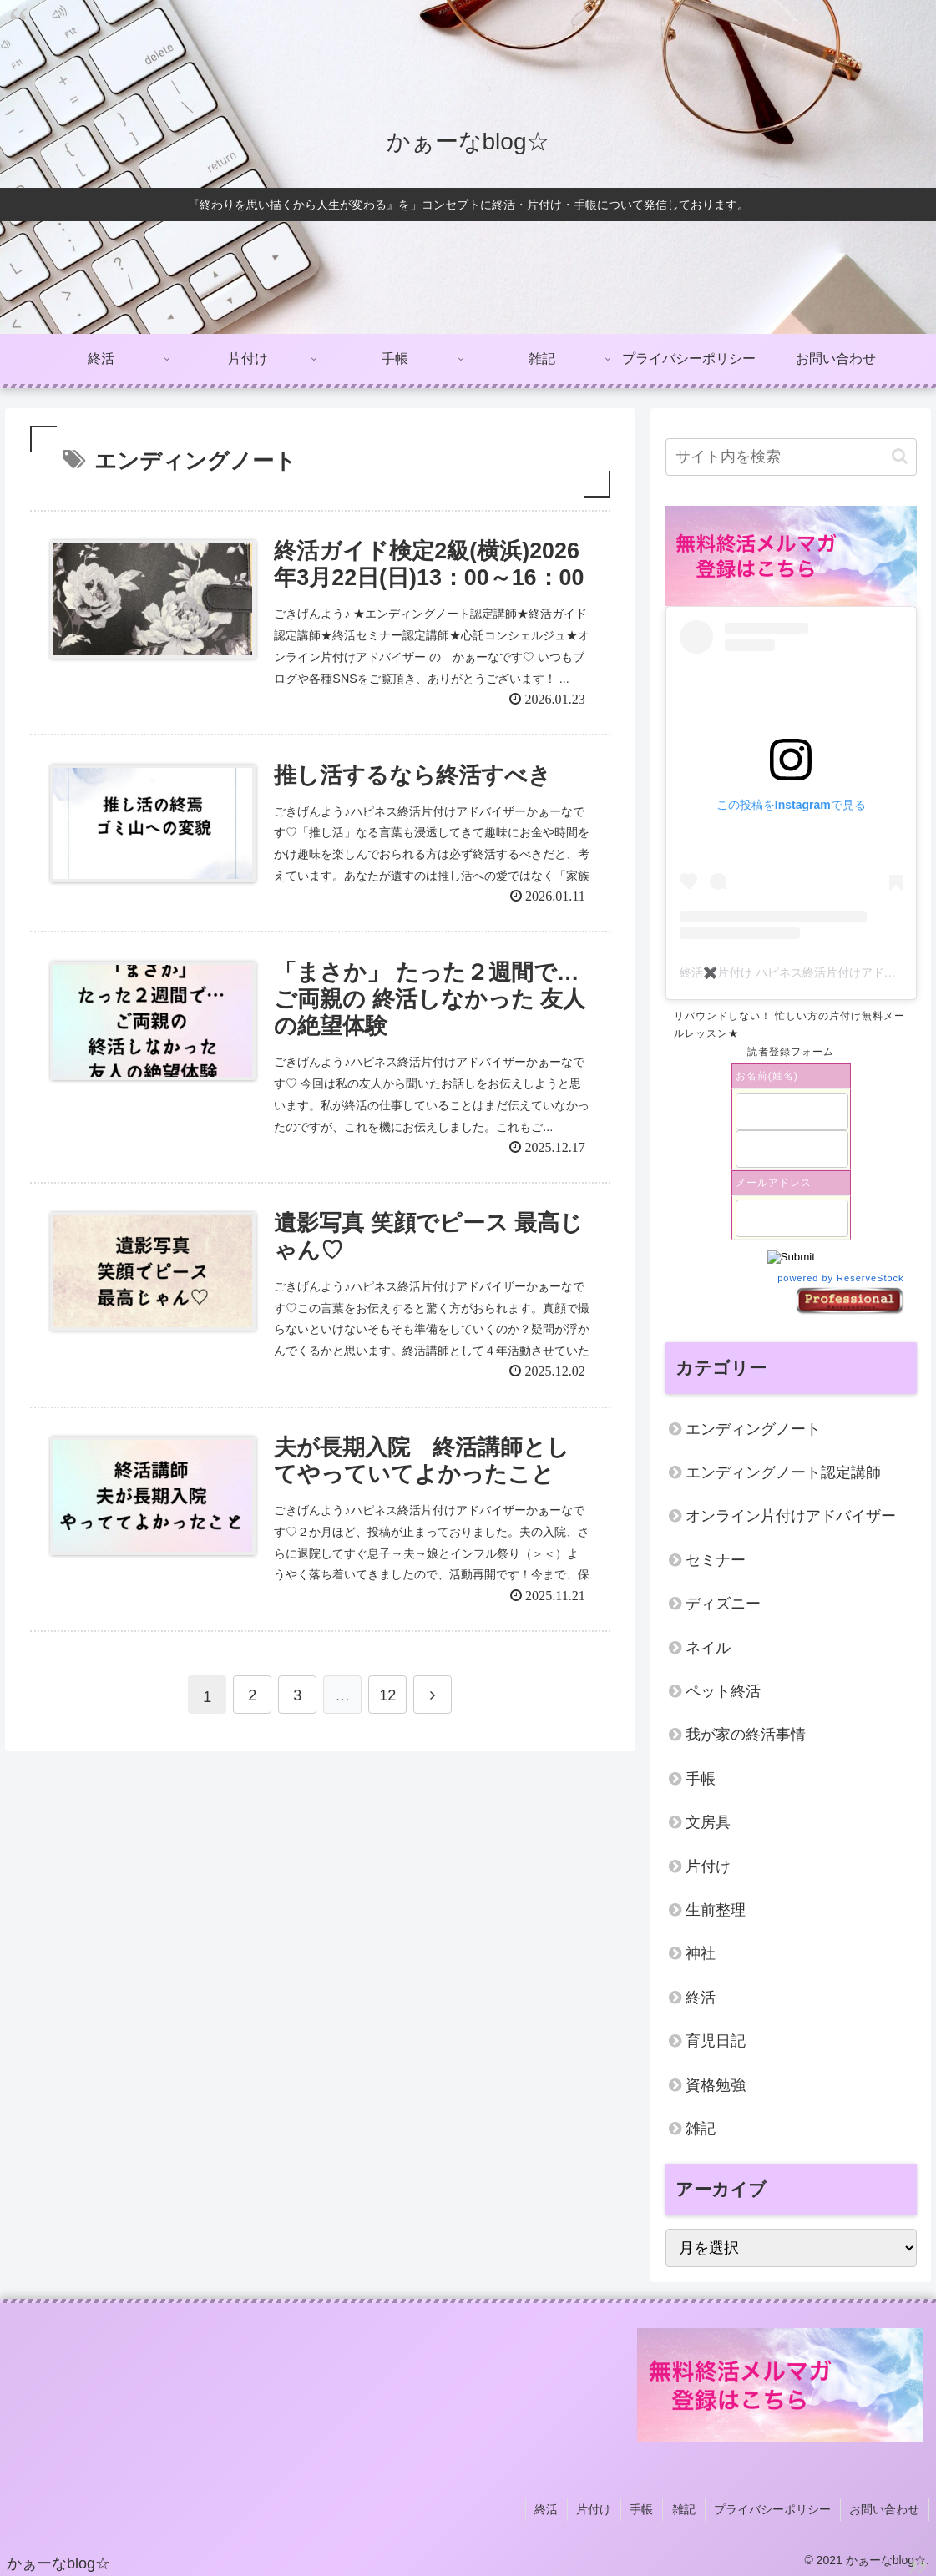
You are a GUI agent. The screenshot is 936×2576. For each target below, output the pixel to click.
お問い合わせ (885, 2508)
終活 (701, 1997)
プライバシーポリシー (774, 2508)
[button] (899, 456)
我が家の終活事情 (746, 1734)
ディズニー (723, 1603)
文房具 (708, 1822)
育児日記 (716, 2041)
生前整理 (716, 1910)
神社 (701, 1953)
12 (387, 1700)
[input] (791, 457)
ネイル (708, 1647)
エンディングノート (753, 1429)
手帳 (701, 1778)
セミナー (716, 1560)
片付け (708, 1866)
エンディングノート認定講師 (783, 1472)
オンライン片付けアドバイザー (791, 1516)
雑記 (701, 2128)
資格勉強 (716, 2085)
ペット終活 (723, 1691)
